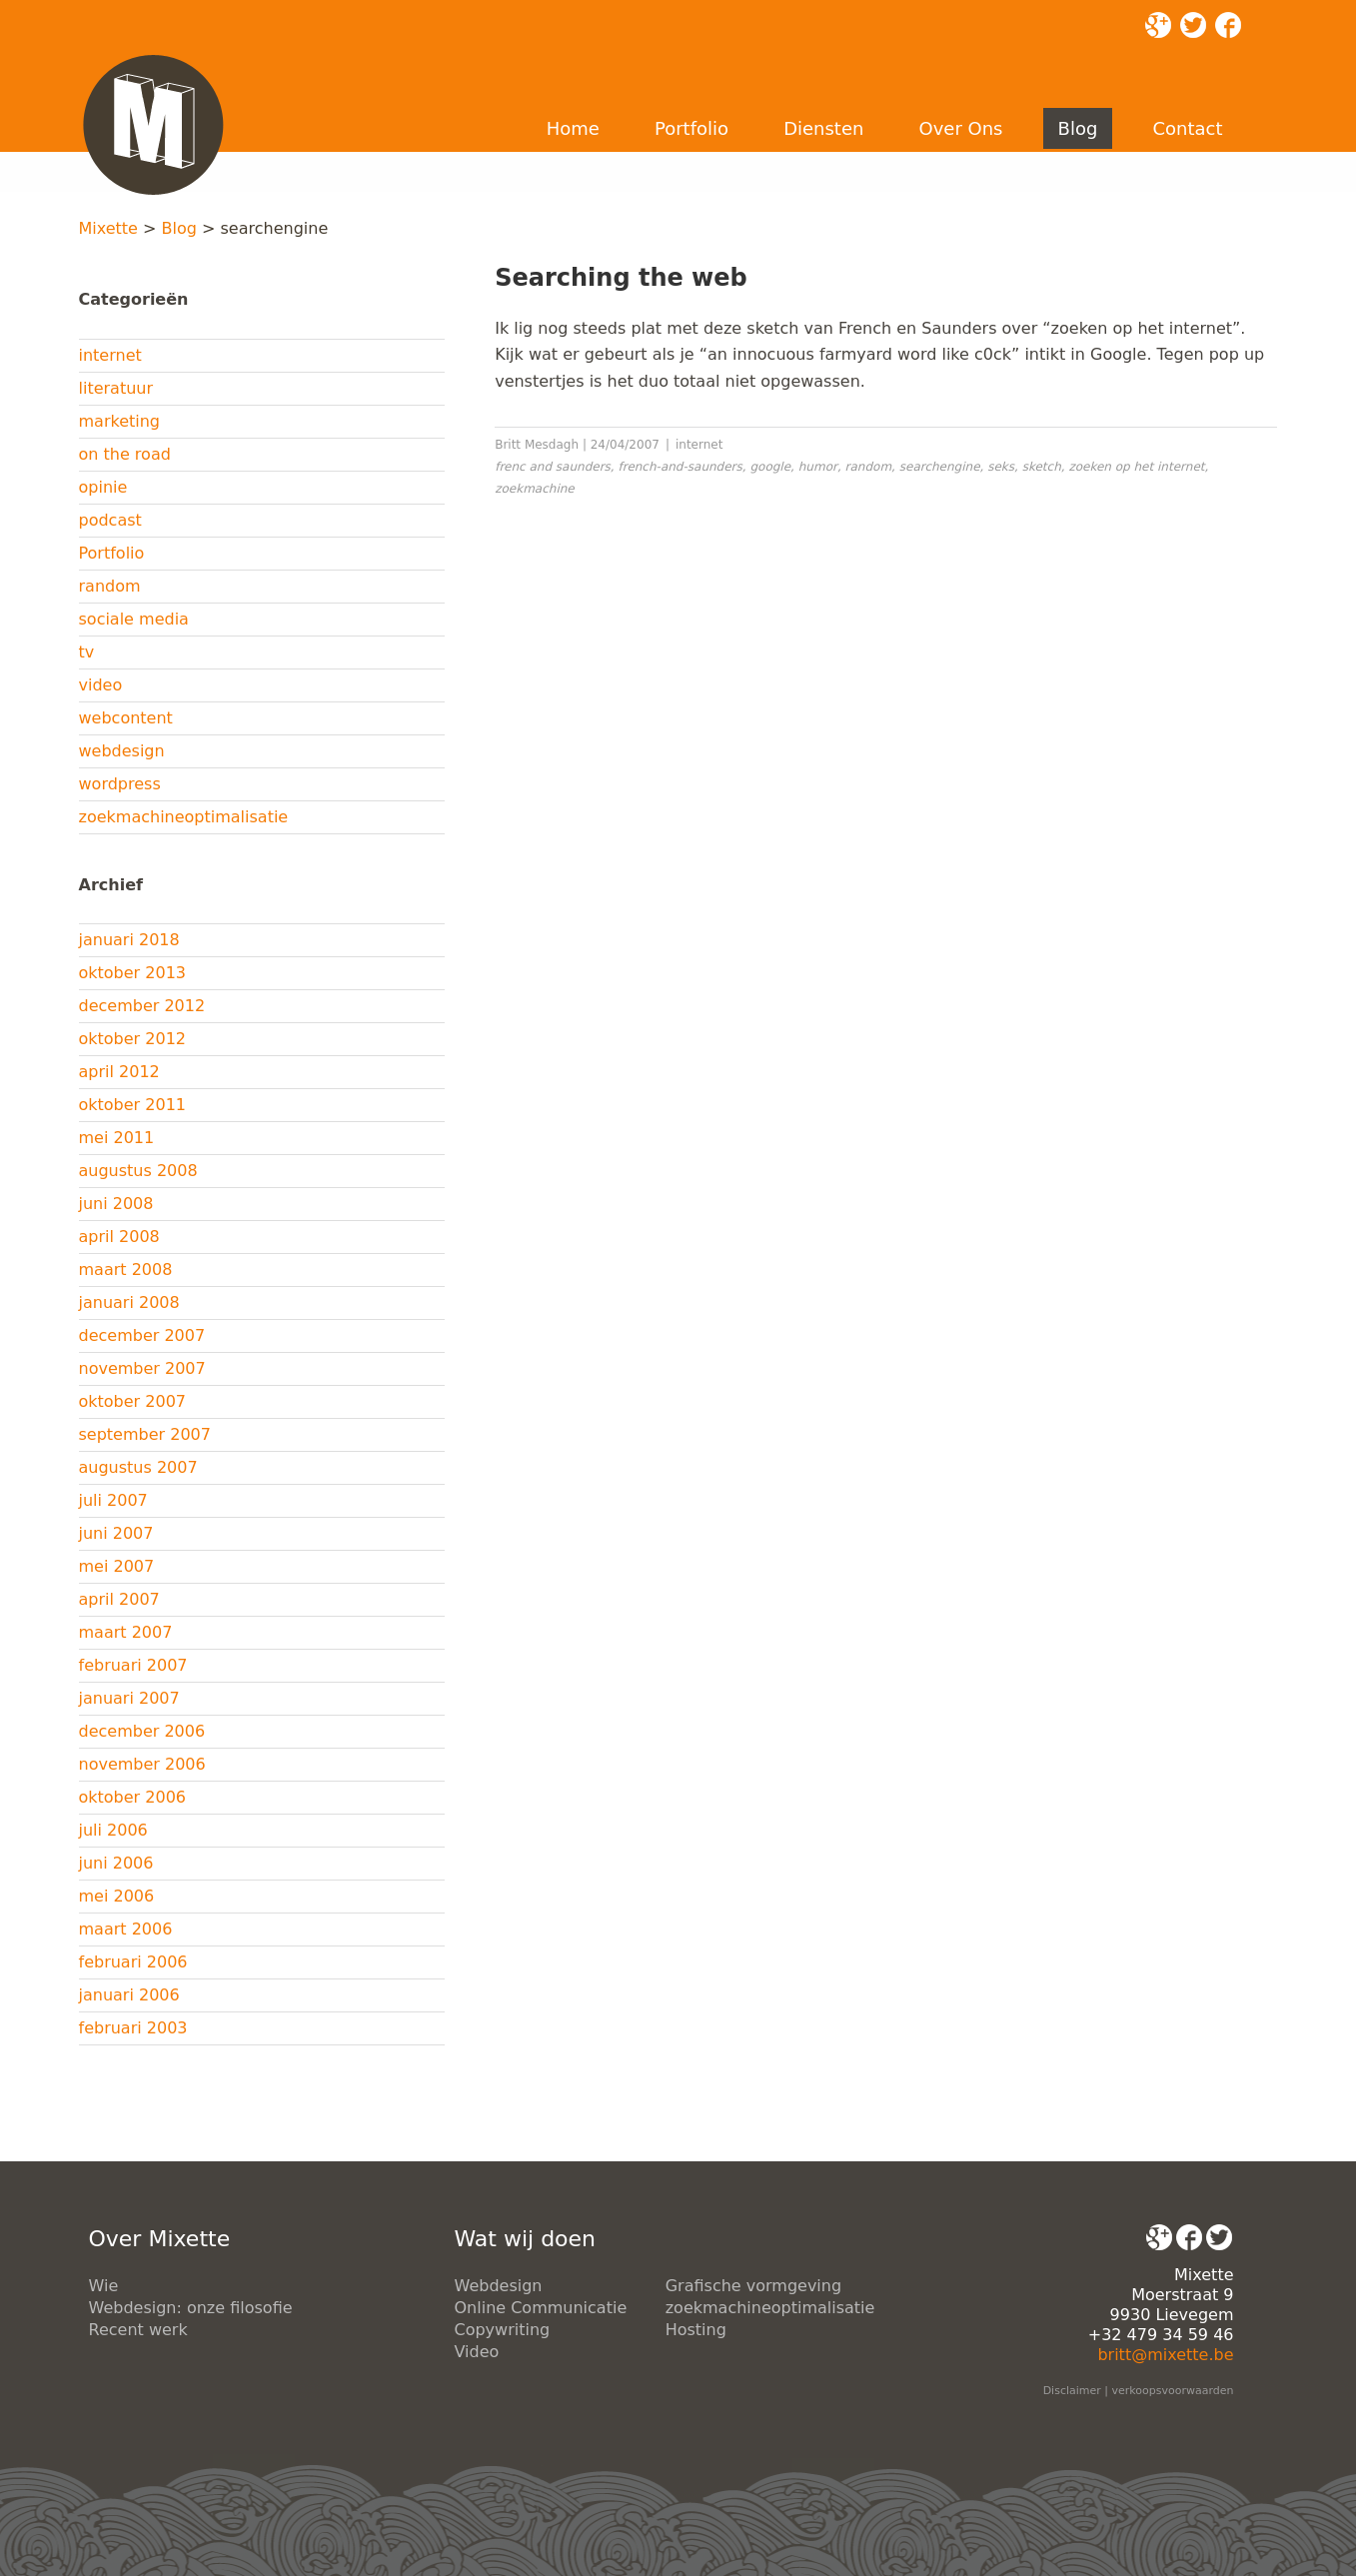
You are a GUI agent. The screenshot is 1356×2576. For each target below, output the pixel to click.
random (110, 586)
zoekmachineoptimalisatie (184, 816)
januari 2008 (129, 1302)
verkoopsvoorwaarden (1173, 2390)
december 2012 (142, 1005)
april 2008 (119, 1236)
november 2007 (142, 1368)
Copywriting (503, 2329)
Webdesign (499, 2285)
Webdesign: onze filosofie (191, 2307)
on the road (125, 454)
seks (1000, 467)
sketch (1041, 467)
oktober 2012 (133, 1038)
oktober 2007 (133, 1401)
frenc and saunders (553, 467)
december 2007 (142, 1335)
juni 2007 (116, 1533)
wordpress (120, 783)
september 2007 (145, 1434)
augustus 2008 (138, 1170)
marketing (120, 421)
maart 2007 (126, 1632)
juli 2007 (113, 1500)
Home (573, 128)
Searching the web (621, 278)
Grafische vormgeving (753, 2285)
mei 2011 (117, 1137)
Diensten (823, 128)
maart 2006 (126, 1929)
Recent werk (138, 2329)
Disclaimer (1072, 2390)
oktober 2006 (133, 1797)
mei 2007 (117, 1566)
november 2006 (142, 1764)
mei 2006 (117, 1896)
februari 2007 (133, 1665)
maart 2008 (126, 1269)
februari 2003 (133, 2027)
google (769, 467)
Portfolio (691, 128)
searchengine (939, 467)
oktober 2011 (133, 1104)
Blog (1078, 128)
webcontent (126, 717)
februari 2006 (133, 1961)
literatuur (116, 388)
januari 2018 (129, 939)
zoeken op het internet (1136, 467)
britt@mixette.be (1165, 2354)
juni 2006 (116, 1863)
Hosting (696, 2329)
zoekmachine (535, 489)
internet (110, 355)
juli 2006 (113, 1830)
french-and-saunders (679, 467)
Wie (104, 2285)
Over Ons (961, 128)
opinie (103, 487)
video (101, 684)
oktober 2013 (133, 972)
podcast (110, 520)
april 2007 (119, 1599)
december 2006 (142, 1731)
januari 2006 (129, 1994)
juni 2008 (116, 1203)
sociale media (134, 619)
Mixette (108, 228)
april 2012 (119, 1071)
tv (87, 652)
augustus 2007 (138, 1467)
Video (477, 2351)
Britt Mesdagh (537, 445)
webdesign (122, 750)
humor (817, 467)
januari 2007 (129, 1698)
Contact (1187, 128)
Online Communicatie (541, 2307)
